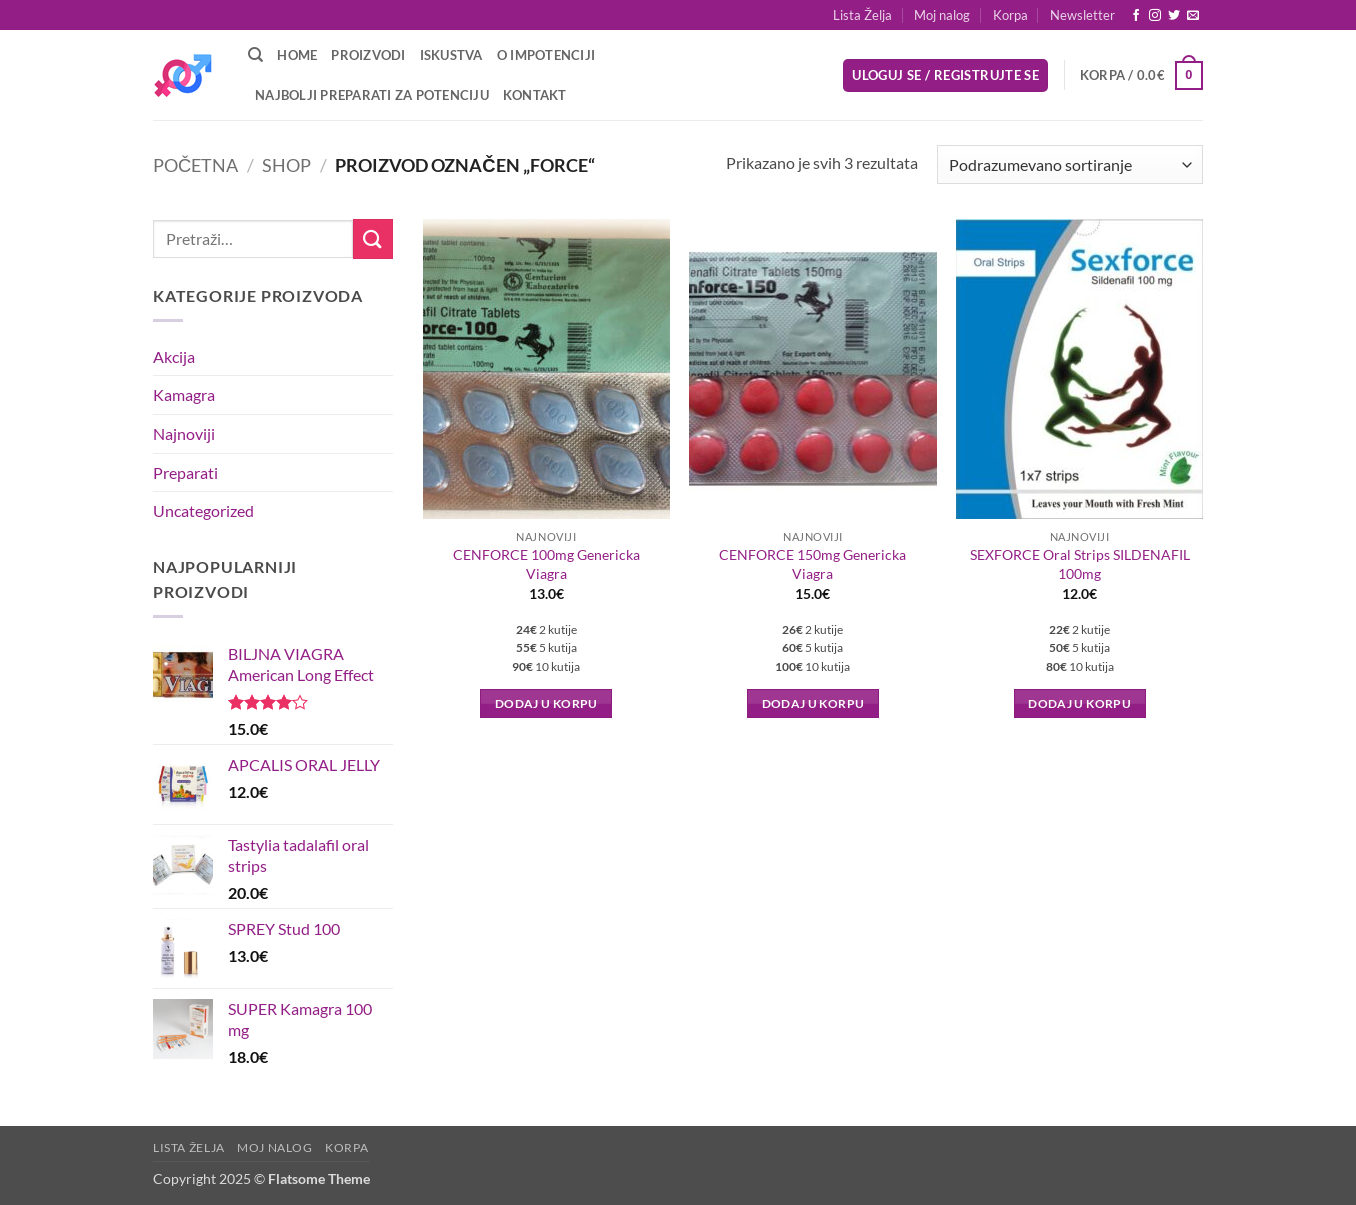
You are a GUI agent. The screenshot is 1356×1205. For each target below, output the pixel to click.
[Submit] (373, 238)
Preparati (185, 472)
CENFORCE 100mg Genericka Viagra (546, 564)
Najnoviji (184, 433)
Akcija (174, 356)
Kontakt (535, 95)
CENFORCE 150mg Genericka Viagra (812, 564)
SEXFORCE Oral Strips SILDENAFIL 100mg (1080, 564)
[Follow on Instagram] (1155, 16)
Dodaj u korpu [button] (546, 703)
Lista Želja (862, 15)
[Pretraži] (255, 55)
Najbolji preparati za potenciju (372, 95)
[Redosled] (1070, 164)
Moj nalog (942, 15)
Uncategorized (203, 510)
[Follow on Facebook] (1136, 16)
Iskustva (451, 55)
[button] (1082, 15)
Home (297, 55)
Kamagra (184, 394)
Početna (195, 165)
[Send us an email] (1193, 16)
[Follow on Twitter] (1174, 16)
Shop (286, 165)
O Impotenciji (546, 55)
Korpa (1010, 15)
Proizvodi (368, 55)
